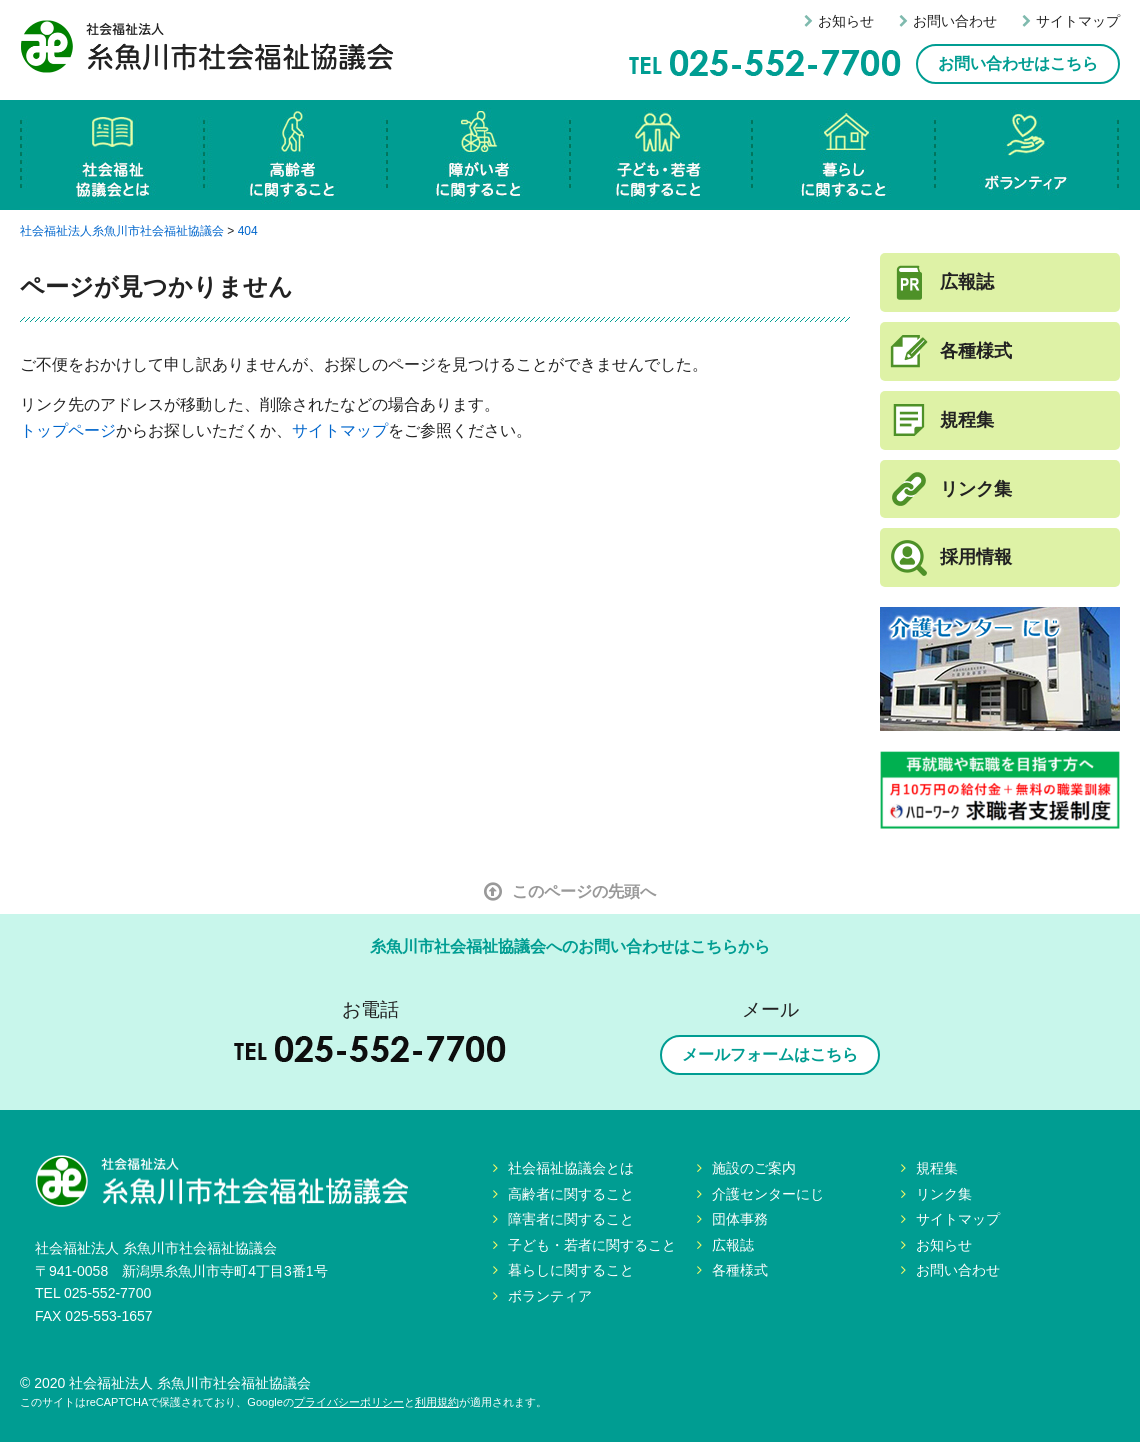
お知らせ (839, 21)
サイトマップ (1071, 21)
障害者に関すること (479, 155)
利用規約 (437, 1402)
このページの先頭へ (570, 891)
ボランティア (1027, 155)
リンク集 (976, 489)
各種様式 (976, 351)
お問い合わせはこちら (1018, 63)
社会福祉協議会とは (112, 155)
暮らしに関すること (844, 155)
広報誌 (967, 282)
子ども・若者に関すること (662, 155)
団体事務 (740, 1219)
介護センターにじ (768, 1194)
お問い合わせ (948, 21)
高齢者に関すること (296, 155)
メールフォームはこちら (770, 1054)
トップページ (68, 430)
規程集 (967, 420)
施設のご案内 (754, 1168)
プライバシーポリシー (349, 1402)
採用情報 (976, 557)
